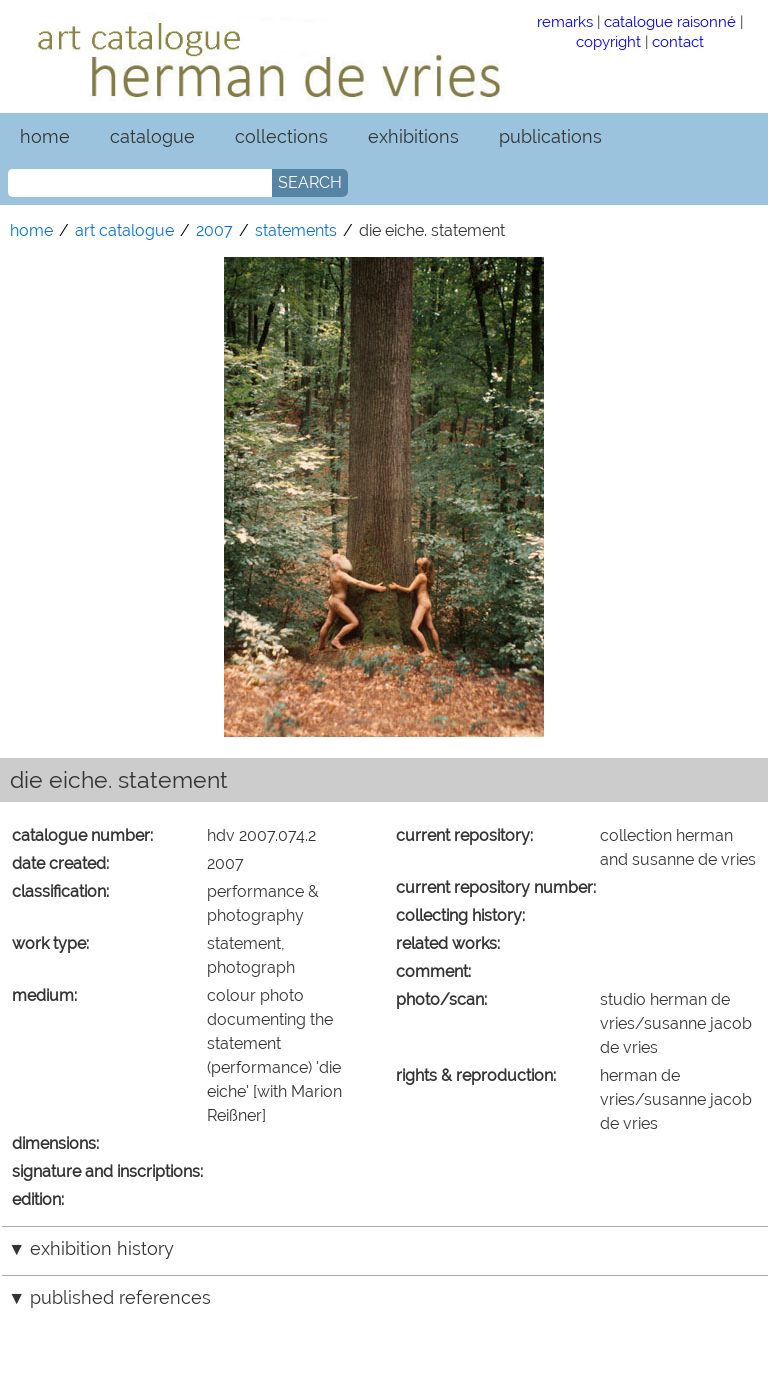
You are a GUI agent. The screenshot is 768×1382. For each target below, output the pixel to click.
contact (678, 41)
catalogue (152, 136)
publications (550, 136)
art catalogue (124, 230)
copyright (608, 41)
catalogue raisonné (670, 21)
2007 (214, 230)
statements (296, 230)
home (45, 136)
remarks (565, 21)
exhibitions (413, 136)
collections (281, 136)
